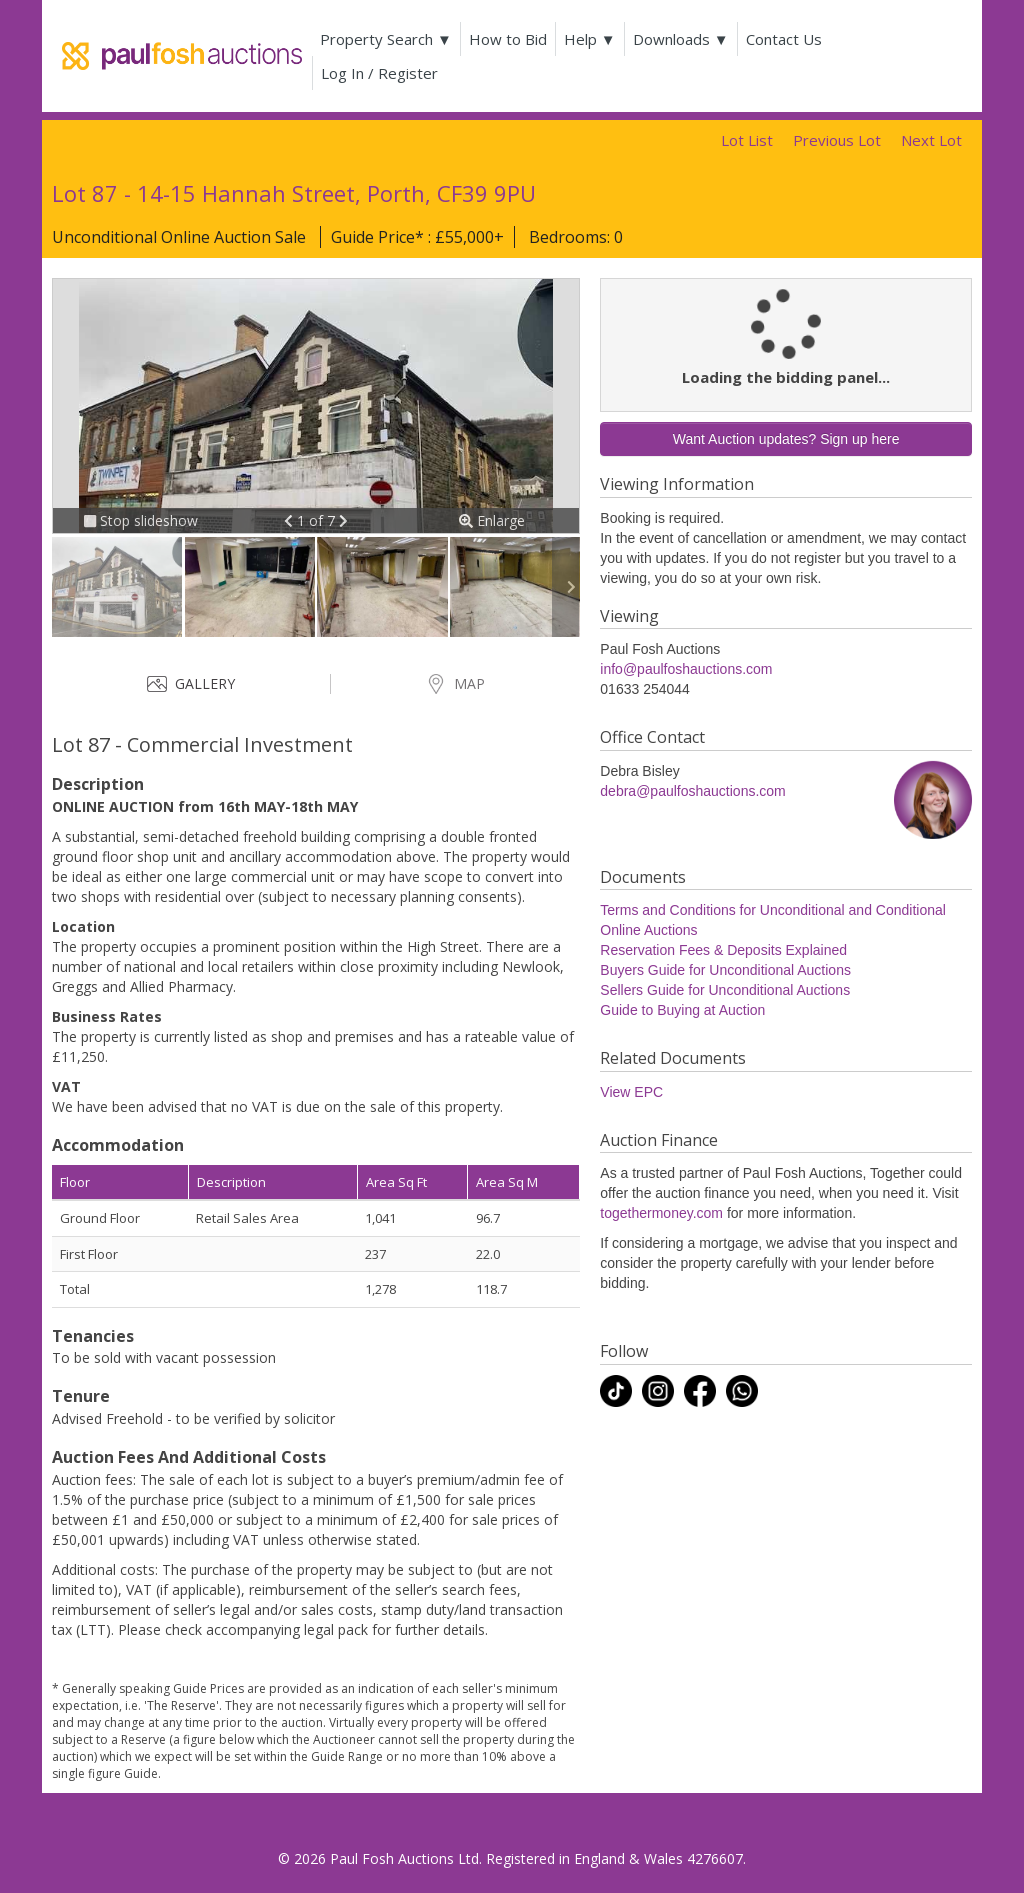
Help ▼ (590, 39)
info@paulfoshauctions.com (686, 669)
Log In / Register (379, 73)
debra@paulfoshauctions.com (692, 791)
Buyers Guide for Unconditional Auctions (725, 970)
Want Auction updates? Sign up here (786, 439)
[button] (290, 520)
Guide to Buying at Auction (682, 1010)
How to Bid (508, 39)
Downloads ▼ (681, 39)
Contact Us (784, 39)
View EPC (631, 1092)
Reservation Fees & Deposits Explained (723, 950)
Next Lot (931, 140)
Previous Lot (837, 140)
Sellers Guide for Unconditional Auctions (725, 990)
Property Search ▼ (386, 39)
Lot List (747, 140)
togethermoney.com (661, 1213)
